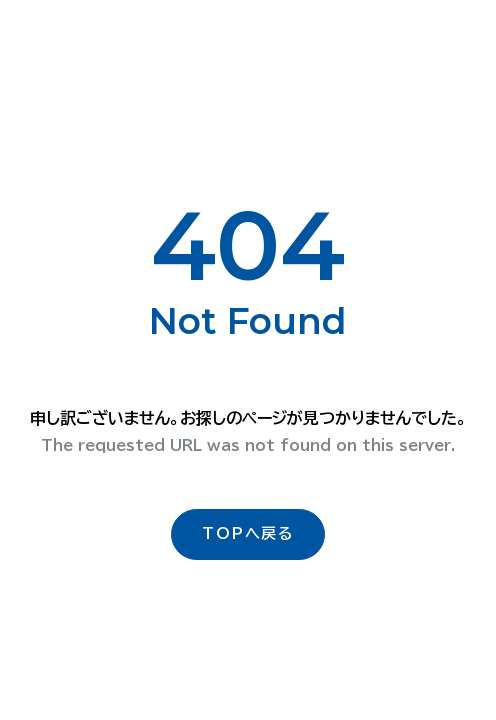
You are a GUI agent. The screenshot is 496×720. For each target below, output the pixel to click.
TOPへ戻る (248, 533)
